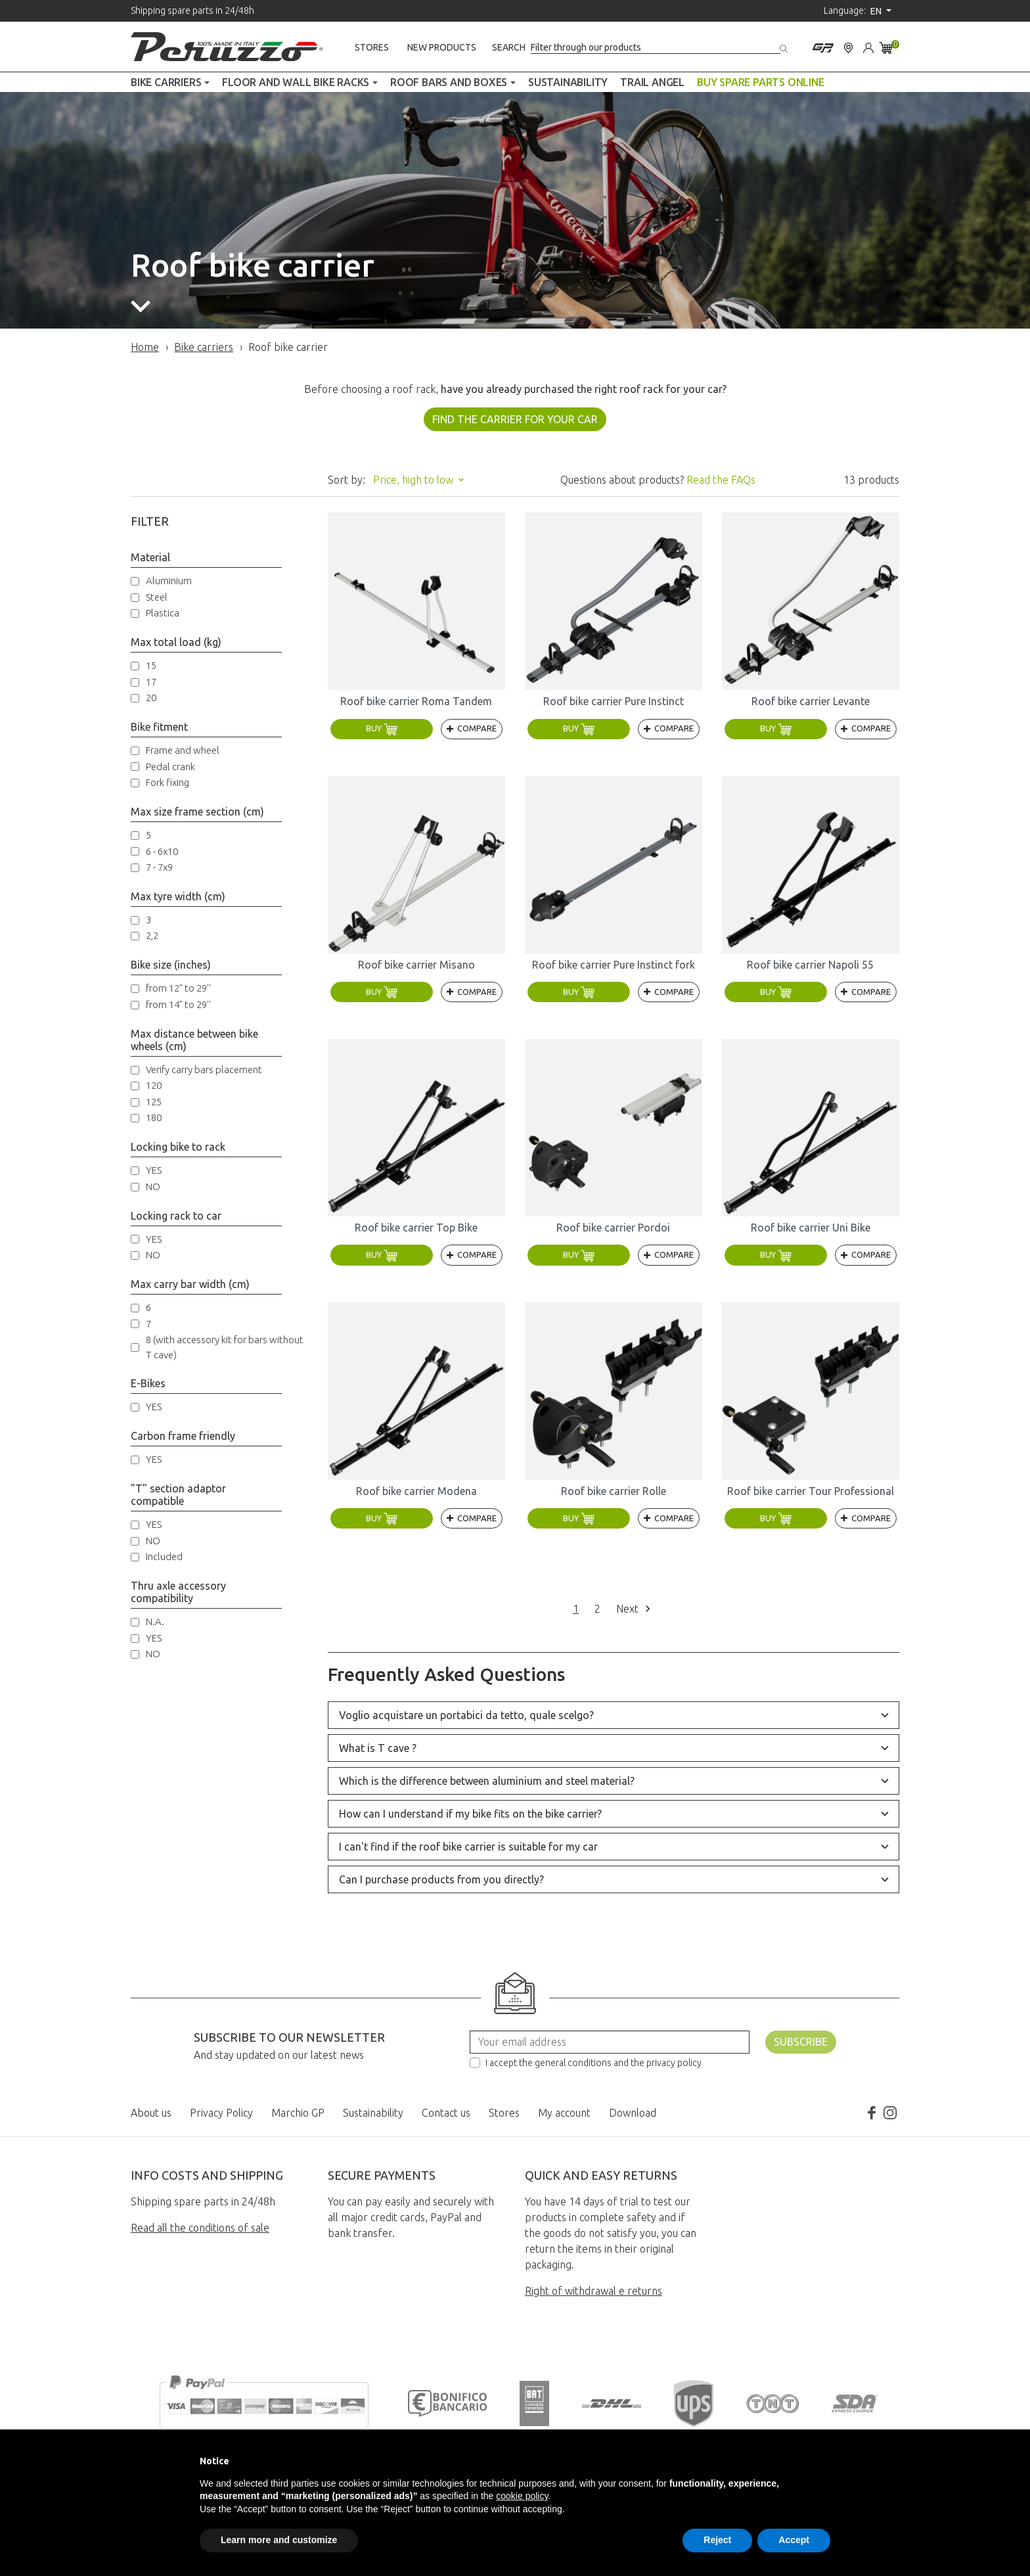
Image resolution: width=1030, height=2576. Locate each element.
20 (151, 697)
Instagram (890, 2112)
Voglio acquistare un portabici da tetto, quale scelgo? (466, 1715)
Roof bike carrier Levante (810, 701)
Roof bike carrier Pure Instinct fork (613, 965)
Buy (381, 728)
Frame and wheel (182, 750)
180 (154, 1117)
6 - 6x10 (162, 851)
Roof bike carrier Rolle (613, 1491)
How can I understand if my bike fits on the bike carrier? (470, 1814)
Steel (157, 597)
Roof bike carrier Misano (416, 965)
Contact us (446, 2113)
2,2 (152, 935)
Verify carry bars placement (204, 1069)
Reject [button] (717, 2540)
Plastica (162, 612)
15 (151, 665)
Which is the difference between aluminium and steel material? (487, 1781)
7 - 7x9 (159, 867)
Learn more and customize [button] (279, 2540)
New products (441, 47)
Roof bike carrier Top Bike (416, 1227)
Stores (372, 47)
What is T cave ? (377, 1748)
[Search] (655, 47)
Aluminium (169, 580)
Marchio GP (298, 2113)
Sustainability (373, 2113)
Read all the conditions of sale (200, 2228)
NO (153, 1186)
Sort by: (346, 480)
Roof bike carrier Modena (416, 1491)
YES (154, 1170)
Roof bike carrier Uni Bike (810, 1227)
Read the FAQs (720, 480)
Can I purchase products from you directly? (441, 1879)
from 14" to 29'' (178, 1004)
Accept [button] (793, 2540)
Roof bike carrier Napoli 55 (810, 965)
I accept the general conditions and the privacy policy (593, 2063)
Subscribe (801, 2042)
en (877, 11)
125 (154, 1101)
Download (632, 2113)
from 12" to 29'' (178, 988)
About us (151, 2113)
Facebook (871, 2112)
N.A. (155, 1621)
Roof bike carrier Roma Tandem (416, 701)
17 (151, 681)
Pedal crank (170, 766)
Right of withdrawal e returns (593, 2291)
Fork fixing (167, 782)
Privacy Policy (221, 2113)
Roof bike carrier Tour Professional (810, 1491)
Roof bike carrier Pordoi (613, 1227)
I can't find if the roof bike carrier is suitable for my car (468, 1846)
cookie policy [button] (522, 2496)
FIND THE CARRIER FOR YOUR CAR (515, 419)
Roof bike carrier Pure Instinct (613, 701)
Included (164, 1556)
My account (564, 2113)
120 (154, 1085)
